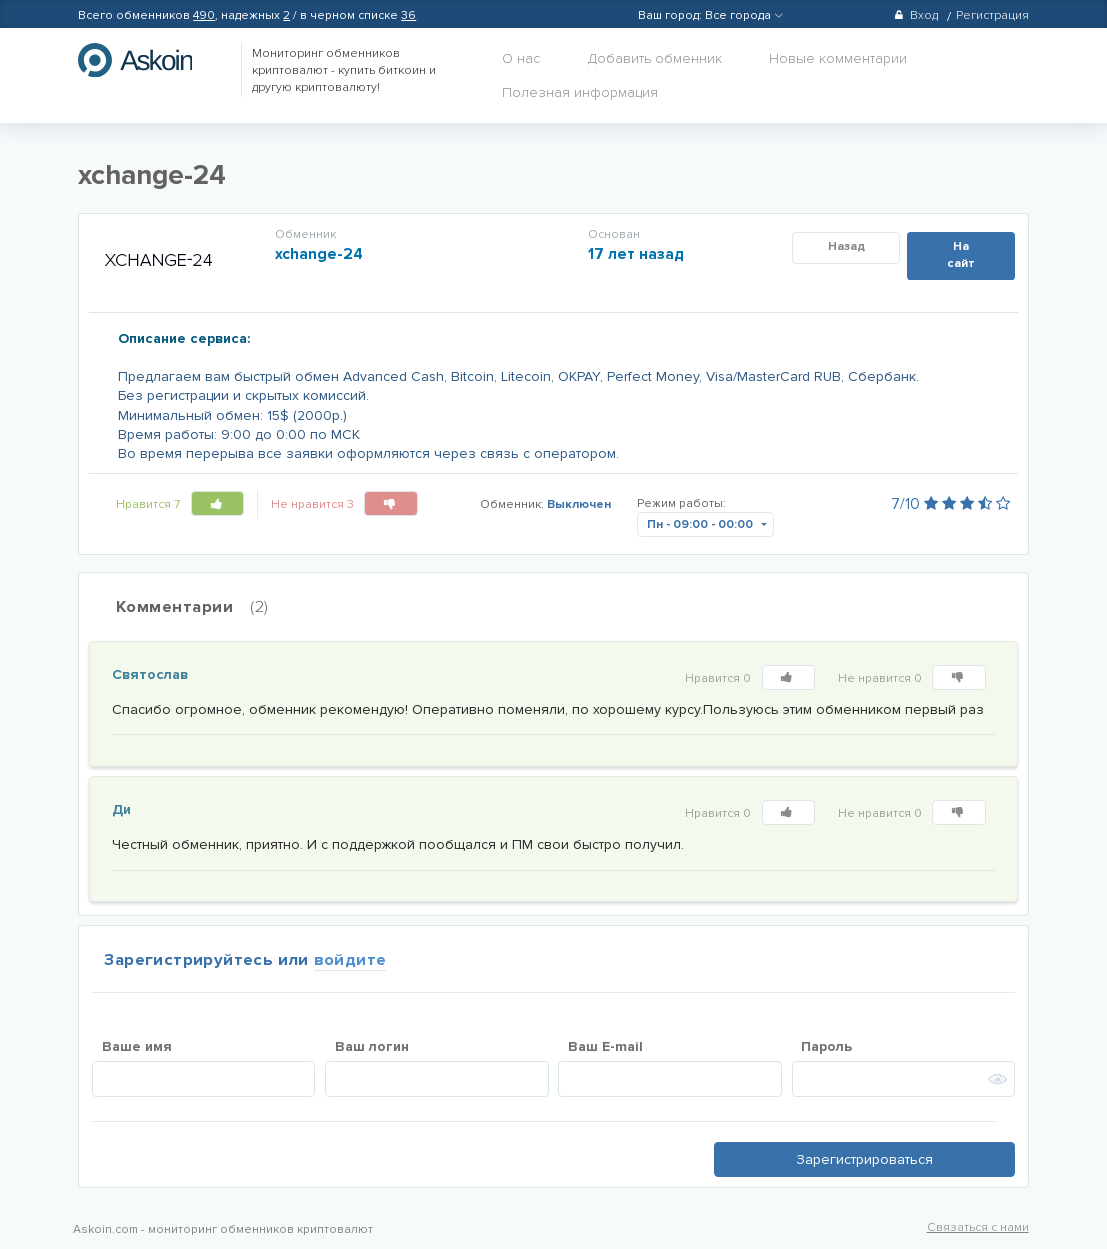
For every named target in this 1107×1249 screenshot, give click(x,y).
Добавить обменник (655, 58)
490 (204, 15)
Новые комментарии (838, 58)
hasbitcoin (150, 60)
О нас (521, 58)
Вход (915, 15)
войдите (350, 960)
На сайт (961, 255)
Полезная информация (580, 92)
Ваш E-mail (605, 1046)
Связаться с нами (978, 1227)
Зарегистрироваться (864, 1159)
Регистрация (992, 15)
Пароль (826, 1046)
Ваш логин (372, 1046)
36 (408, 15)
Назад (846, 246)
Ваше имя (137, 1046)
